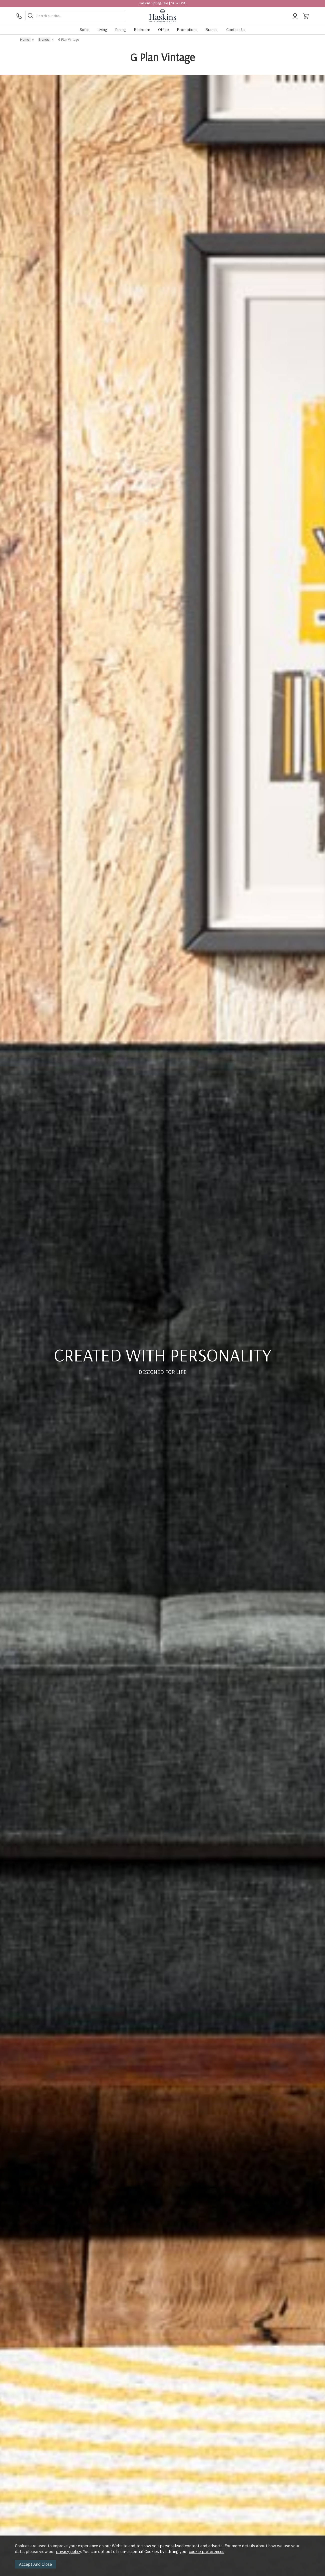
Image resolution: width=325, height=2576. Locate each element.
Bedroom (142, 29)
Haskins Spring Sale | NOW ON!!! (162, 3)
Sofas (84, 29)
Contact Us (235, 29)
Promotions (187, 29)
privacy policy (68, 2551)
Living (102, 29)
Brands (211, 29)
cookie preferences (206, 2551)
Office (163, 29)
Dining (120, 29)
